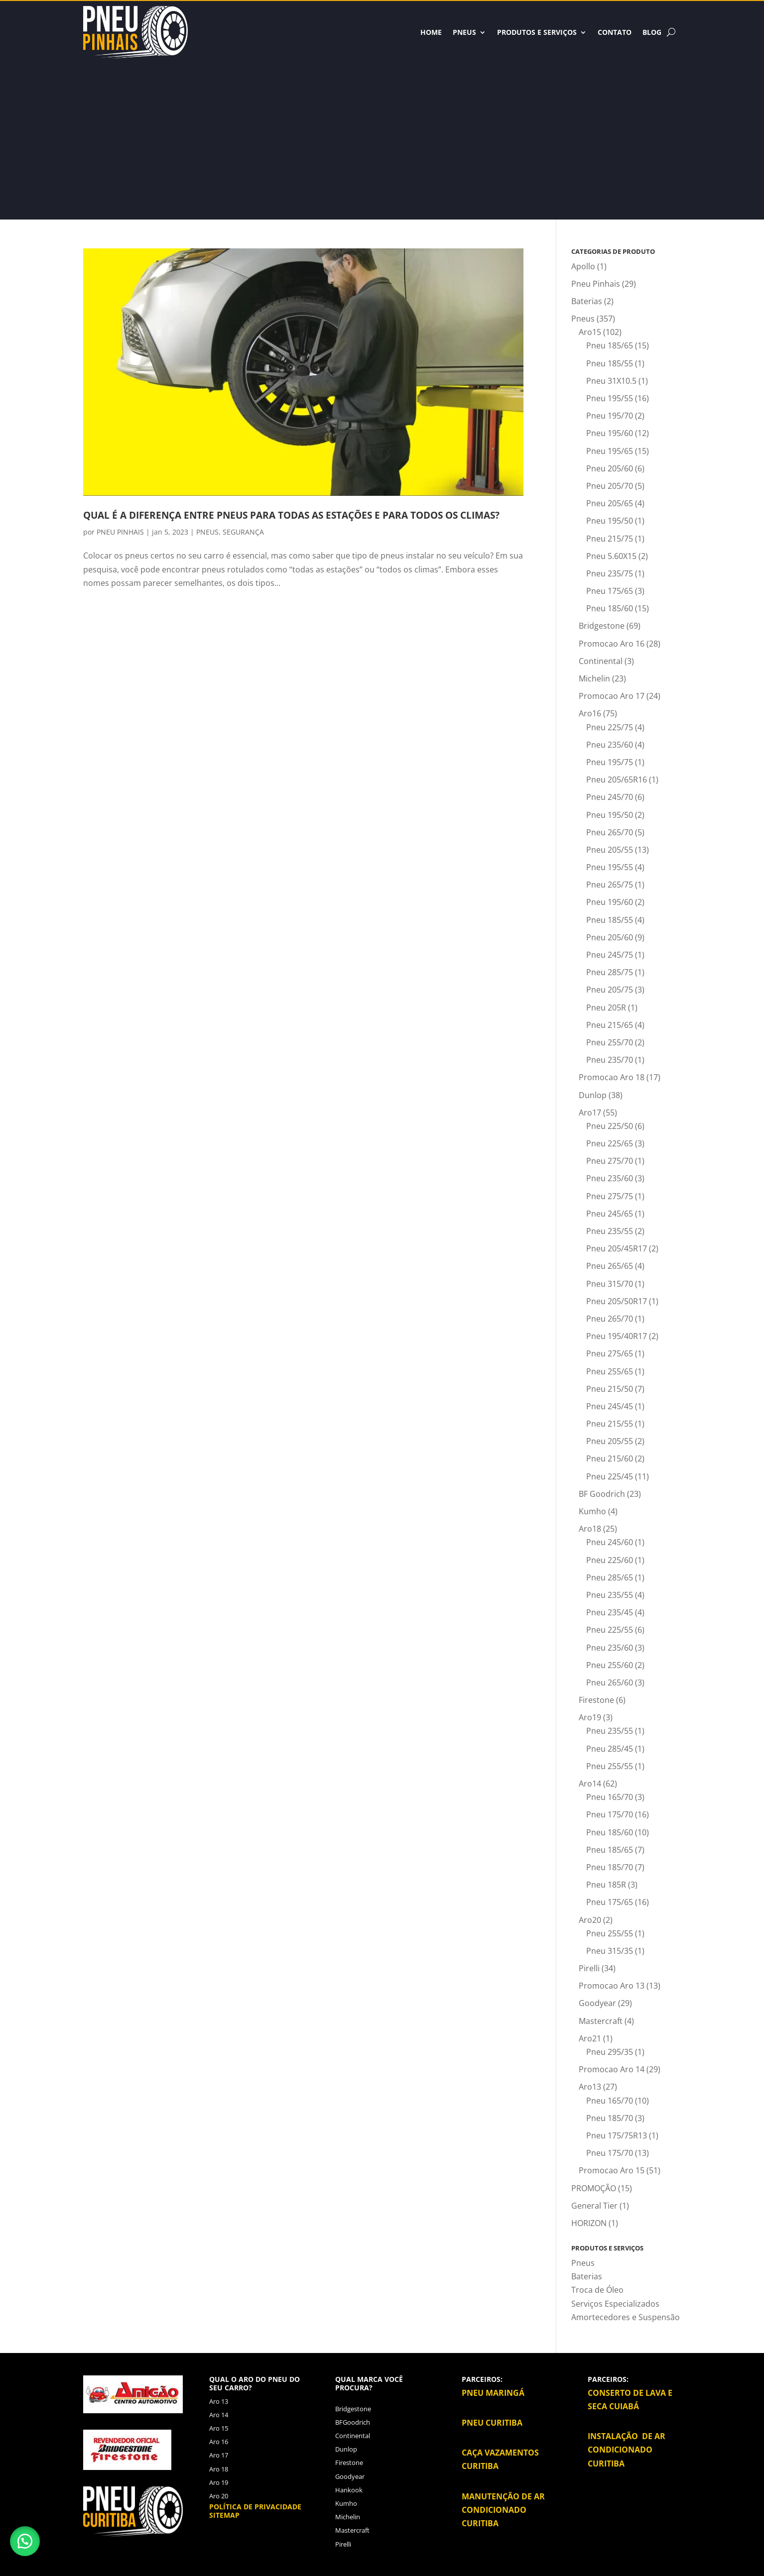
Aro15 (590, 332)
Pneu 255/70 (609, 1042)
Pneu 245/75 (609, 954)
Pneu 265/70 (609, 832)
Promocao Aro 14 (611, 2069)
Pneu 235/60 (609, 744)
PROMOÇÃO (593, 2188)
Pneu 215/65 (609, 1024)
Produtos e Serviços (537, 32)
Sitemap (224, 2515)
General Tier (594, 2205)
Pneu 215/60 (609, 1458)
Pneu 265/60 (609, 1682)
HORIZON (589, 2223)
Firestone (596, 1699)
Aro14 (590, 1783)
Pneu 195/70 (609, 415)
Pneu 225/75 (609, 727)
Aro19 (590, 1717)
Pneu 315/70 (609, 1283)
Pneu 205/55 (609, 849)
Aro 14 (218, 2414)
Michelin (594, 678)
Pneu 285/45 (609, 1748)
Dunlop (593, 1095)
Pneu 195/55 (609, 398)
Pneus (464, 32)
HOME (431, 32)
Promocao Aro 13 (611, 1985)
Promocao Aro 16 (611, 643)
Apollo (583, 266)
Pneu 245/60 (609, 1542)
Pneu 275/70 (609, 1160)
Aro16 (590, 713)
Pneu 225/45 (609, 1476)
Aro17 (590, 1112)
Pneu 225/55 (609, 1629)
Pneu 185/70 (609, 1867)
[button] (25, 2541)
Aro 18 (218, 2468)
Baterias (586, 301)
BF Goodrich (602, 1493)
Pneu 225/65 (609, 1143)
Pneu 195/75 (609, 762)
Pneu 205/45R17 (616, 1248)
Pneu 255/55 (609, 1766)
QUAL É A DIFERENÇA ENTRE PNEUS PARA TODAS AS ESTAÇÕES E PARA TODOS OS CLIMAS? (291, 515)
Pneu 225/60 (609, 1560)
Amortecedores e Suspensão (625, 2317)
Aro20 (590, 1919)
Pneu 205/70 (609, 485)
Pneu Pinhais (595, 283)
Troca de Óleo (597, 2289)
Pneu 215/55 (609, 1423)
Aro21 (590, 2038)
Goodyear (597, 2003)
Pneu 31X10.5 (611, 380)
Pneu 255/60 (609, 1665)
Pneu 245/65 (609, 1213)
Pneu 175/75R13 (616, 2135)
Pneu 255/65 (609, 1371)
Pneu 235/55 (609, 1231)
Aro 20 (218, 2495)
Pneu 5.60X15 (611, 556)
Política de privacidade (255, 2506)
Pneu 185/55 (609, 363)
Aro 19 (218, 2482)
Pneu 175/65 (609, 590)
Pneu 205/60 (609, 468)
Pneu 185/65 (609, 345)
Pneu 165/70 (609, 1797)
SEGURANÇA (243, 532)
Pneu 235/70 (609, 1059)
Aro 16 (218, 2441)
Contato (615, 32)
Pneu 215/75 (609, 538)
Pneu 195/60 (609, 433)
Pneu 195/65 (609, 451)
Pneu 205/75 (609, 989)
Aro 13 (218, 2401)
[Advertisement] (382, 133)
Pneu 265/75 (609, 884)
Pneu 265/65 (609, 1265)
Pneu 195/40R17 (616, 1336)
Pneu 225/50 (609, 1125)
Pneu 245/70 (609, 796)
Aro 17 (218, 2455)
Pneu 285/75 (609, 972)
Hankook (349, 2489)
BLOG (651, 32)
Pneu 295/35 (609, 2051)
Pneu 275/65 (609, 1353)
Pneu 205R (606, 1007)
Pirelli (589, 1968)
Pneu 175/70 (609, 1814)
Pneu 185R (606, 1884)
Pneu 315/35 (609, 1950)
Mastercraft (601, 2021)
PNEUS (207, 532)
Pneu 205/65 (609, 503)
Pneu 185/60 (609, 608)
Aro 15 (218, 2428)
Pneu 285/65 (609, 1577)
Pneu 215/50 (609, 1388)
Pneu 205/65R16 (616, 779)
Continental (601, 661)
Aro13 (590, 2086)
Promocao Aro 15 (611, 2170)
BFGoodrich (352, 2422)
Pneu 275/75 (609, 1196)
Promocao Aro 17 (611, 695)
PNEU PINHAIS (120, 532)
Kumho (592, 1511)
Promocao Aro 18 (611, 1077)
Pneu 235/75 (609, 573)
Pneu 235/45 (609, 1612)
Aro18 (590, 1528)
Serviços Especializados (615, 2303)
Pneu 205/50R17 (616, 1301)
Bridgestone (602, 625)
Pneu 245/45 (609, 1406)
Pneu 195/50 (609, 520)
